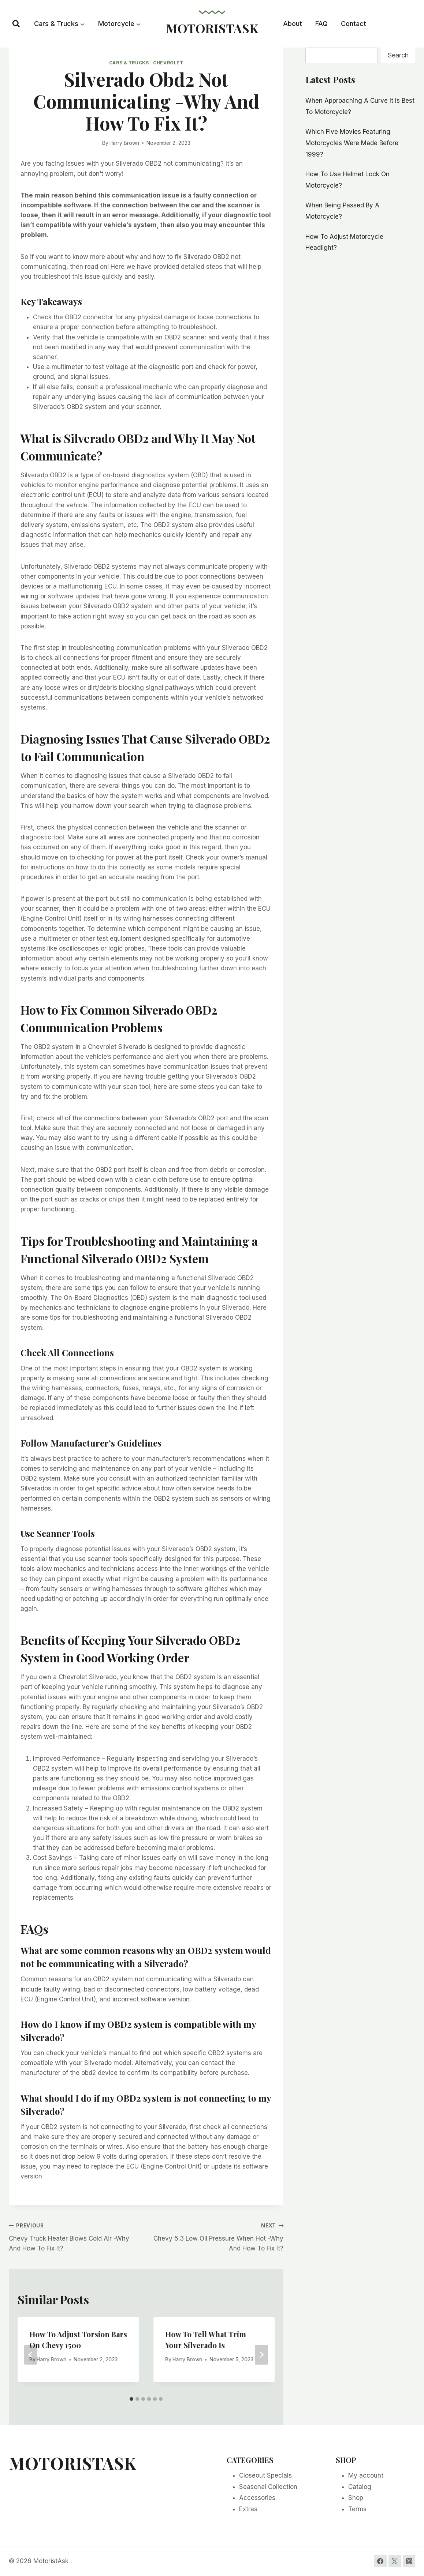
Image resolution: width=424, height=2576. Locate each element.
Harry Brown (124, 143)
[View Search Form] (16, 23)
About (292, 23)
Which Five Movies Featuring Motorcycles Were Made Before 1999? (351, 143)
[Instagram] (409, 2561)
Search (398, 55)
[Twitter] (394, 2561)
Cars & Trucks (129, 62)
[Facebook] (380, 2561)
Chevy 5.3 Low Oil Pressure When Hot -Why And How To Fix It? (217, 2236)
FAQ (321, 23)
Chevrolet (168, 62)
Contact (353, 23)
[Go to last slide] (30, 2355)
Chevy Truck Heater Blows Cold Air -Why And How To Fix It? (74, 2236)
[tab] (131, 2399)
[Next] (261, 2355)
